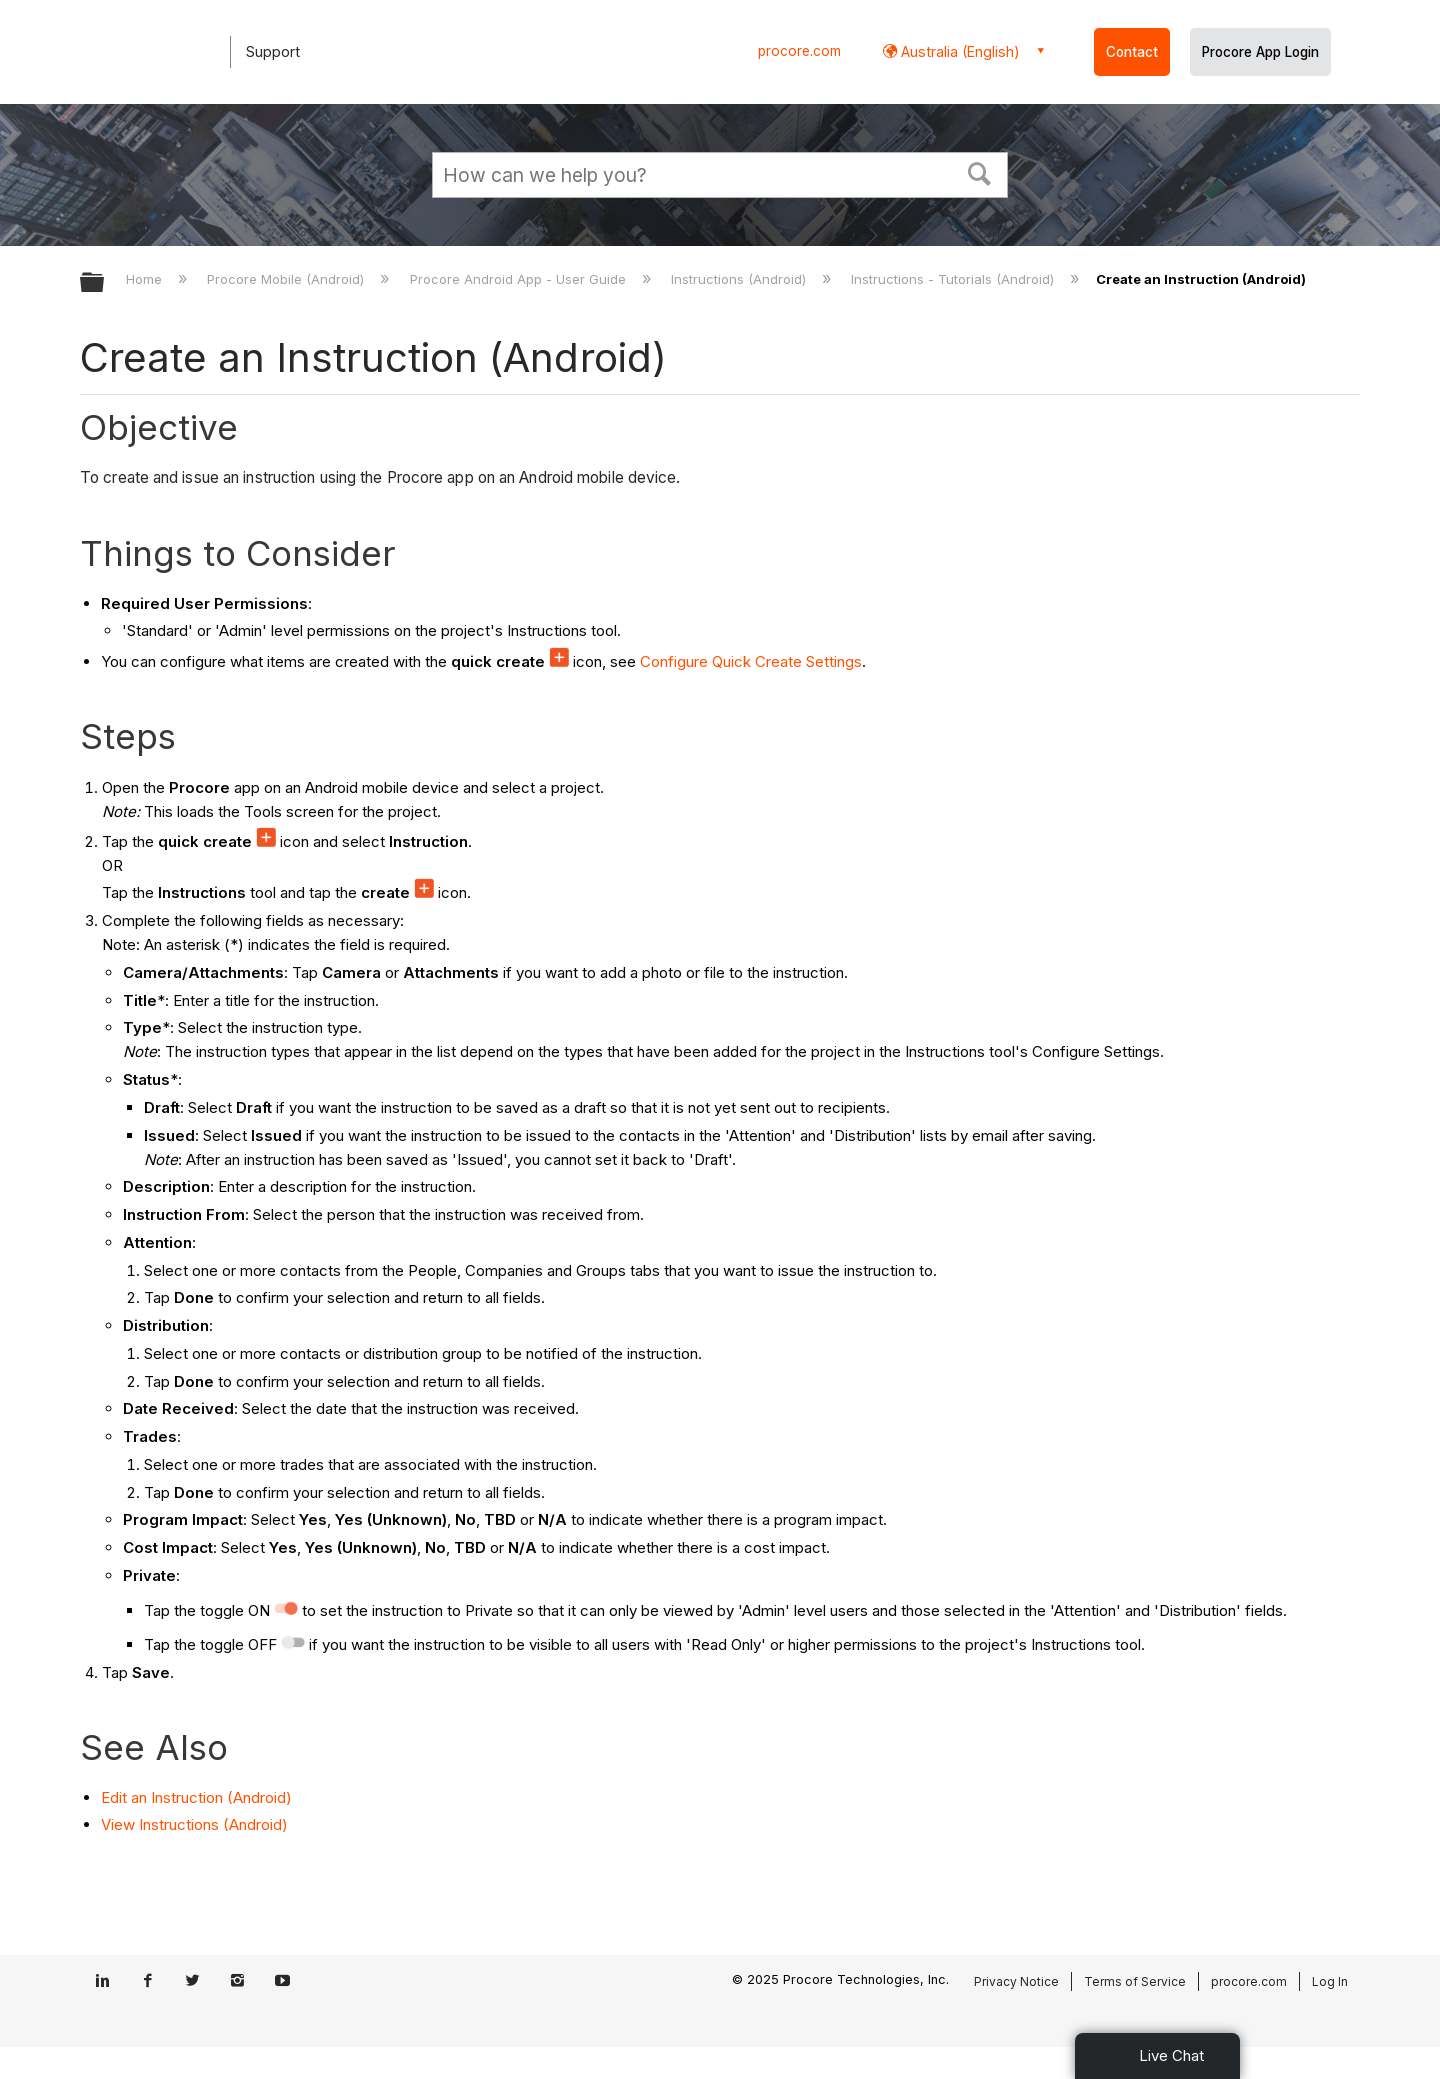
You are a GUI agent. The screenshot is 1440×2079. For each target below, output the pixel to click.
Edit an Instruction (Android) (196, 1797)
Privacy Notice (1016, 1981)
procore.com (799, 51)
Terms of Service (1135, 1981)
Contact (1132, 52)
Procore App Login (1260, 52)
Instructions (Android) (740, 279)
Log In (1330, 1981)
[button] (980, 172)
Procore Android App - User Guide (520, 279)
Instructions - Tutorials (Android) (954, 279)
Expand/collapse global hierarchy (105, 283)
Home (146, 279)
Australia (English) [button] (958, 51)
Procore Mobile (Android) (287, 279)
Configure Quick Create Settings (751, 661)
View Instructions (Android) (194, 1824)
